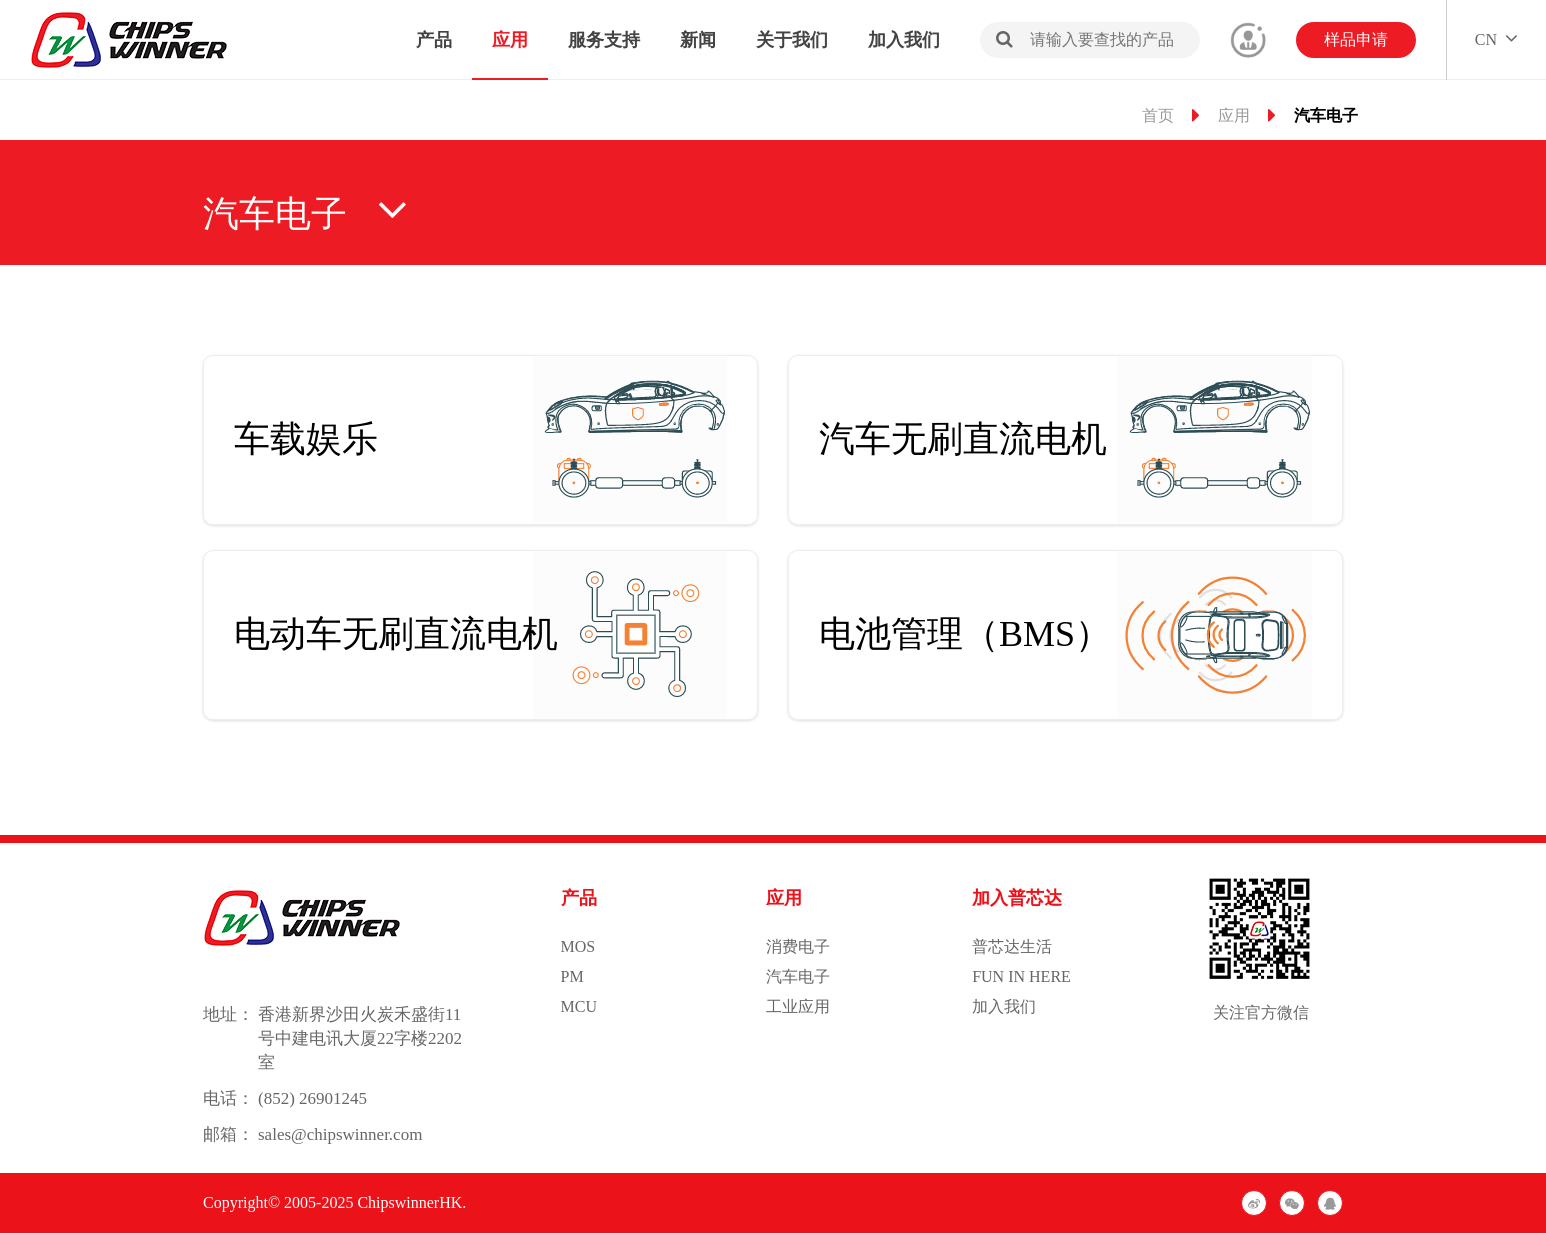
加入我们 (904, 40)
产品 (434, 40)
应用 (510, 40)
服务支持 (604, 40)
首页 (1158, 115)
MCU (579, 1006)
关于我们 (792, 40)
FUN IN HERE (1021, 976)
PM (572, 976)
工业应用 (798, 1006)
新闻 (698, 40)
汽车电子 (798, 976)
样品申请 (1356, 39)
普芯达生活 (1012, 946)
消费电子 (798, 946)
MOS (578, 946)
